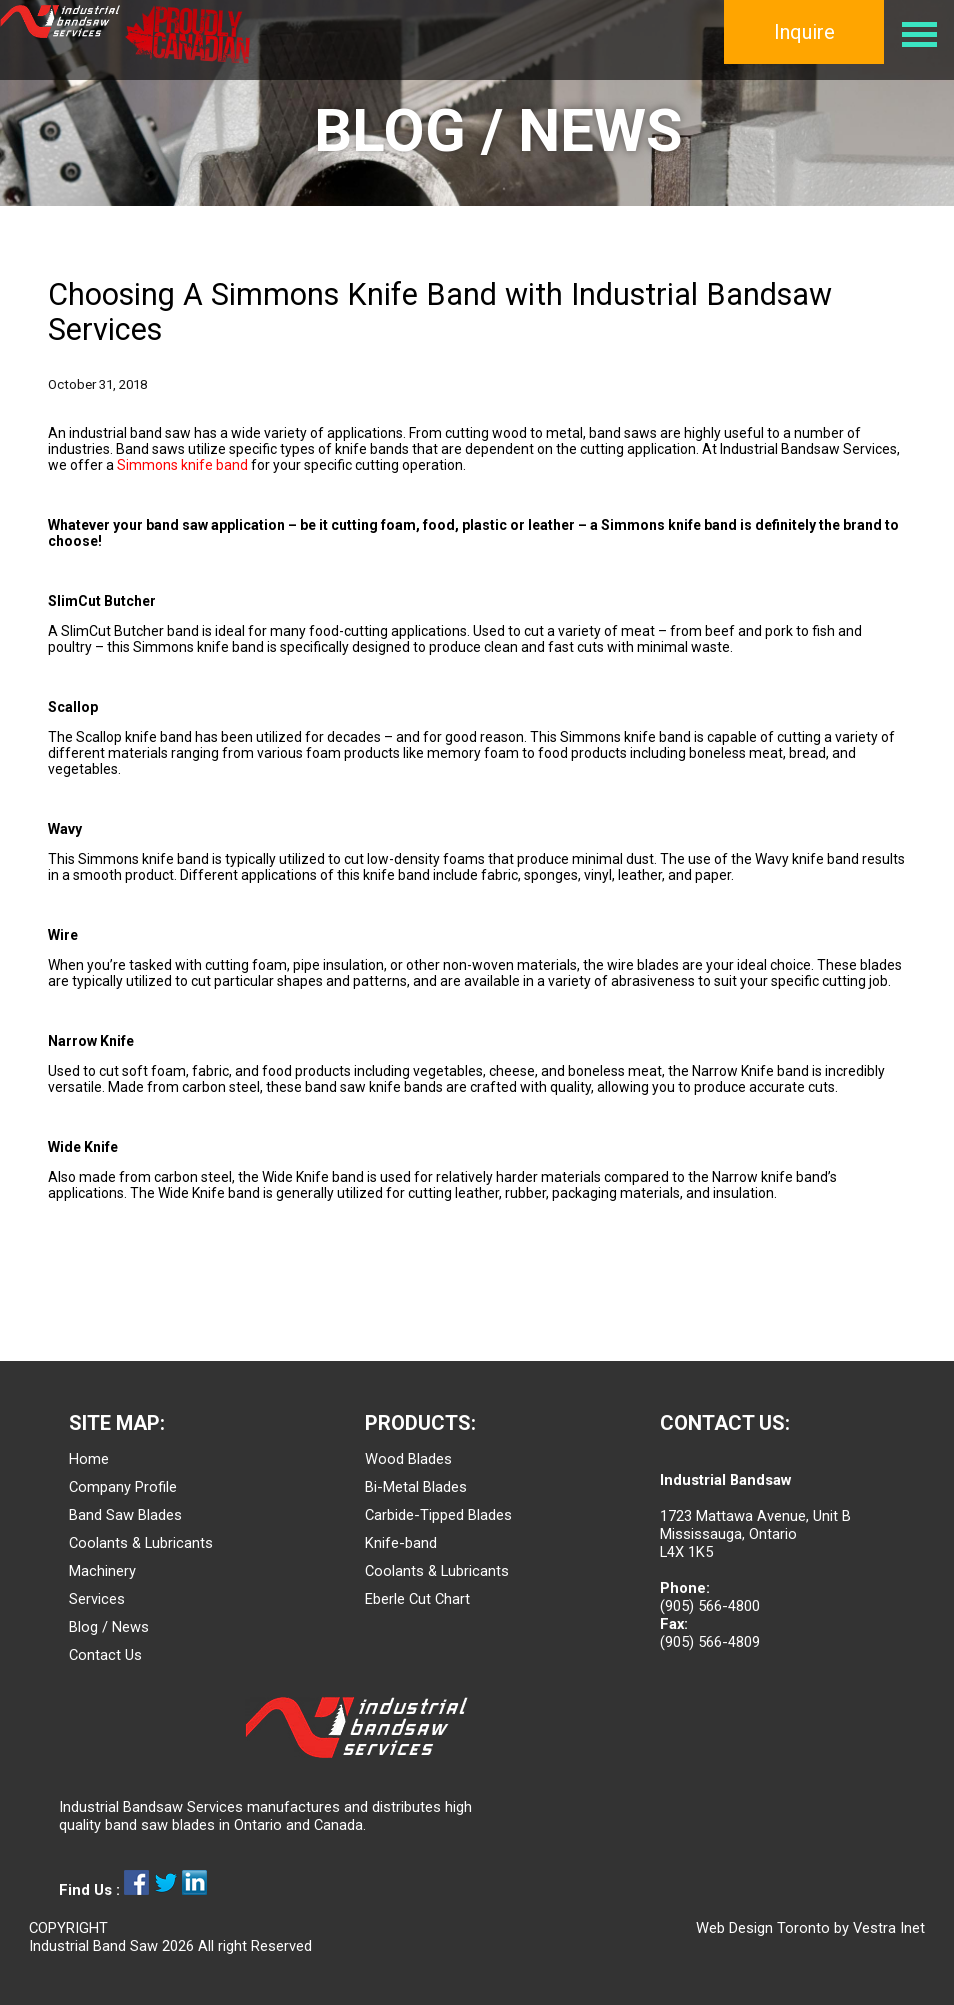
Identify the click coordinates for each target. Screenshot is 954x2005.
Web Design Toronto (763, 1928)
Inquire (804, 32)
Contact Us (105, 1655)
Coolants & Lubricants (141, 1543)
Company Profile (123, 1487)
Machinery (102, 1571)
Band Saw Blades (125, 1515)
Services (97, 1599)
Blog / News (109, 1627)
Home (89, 1459)
